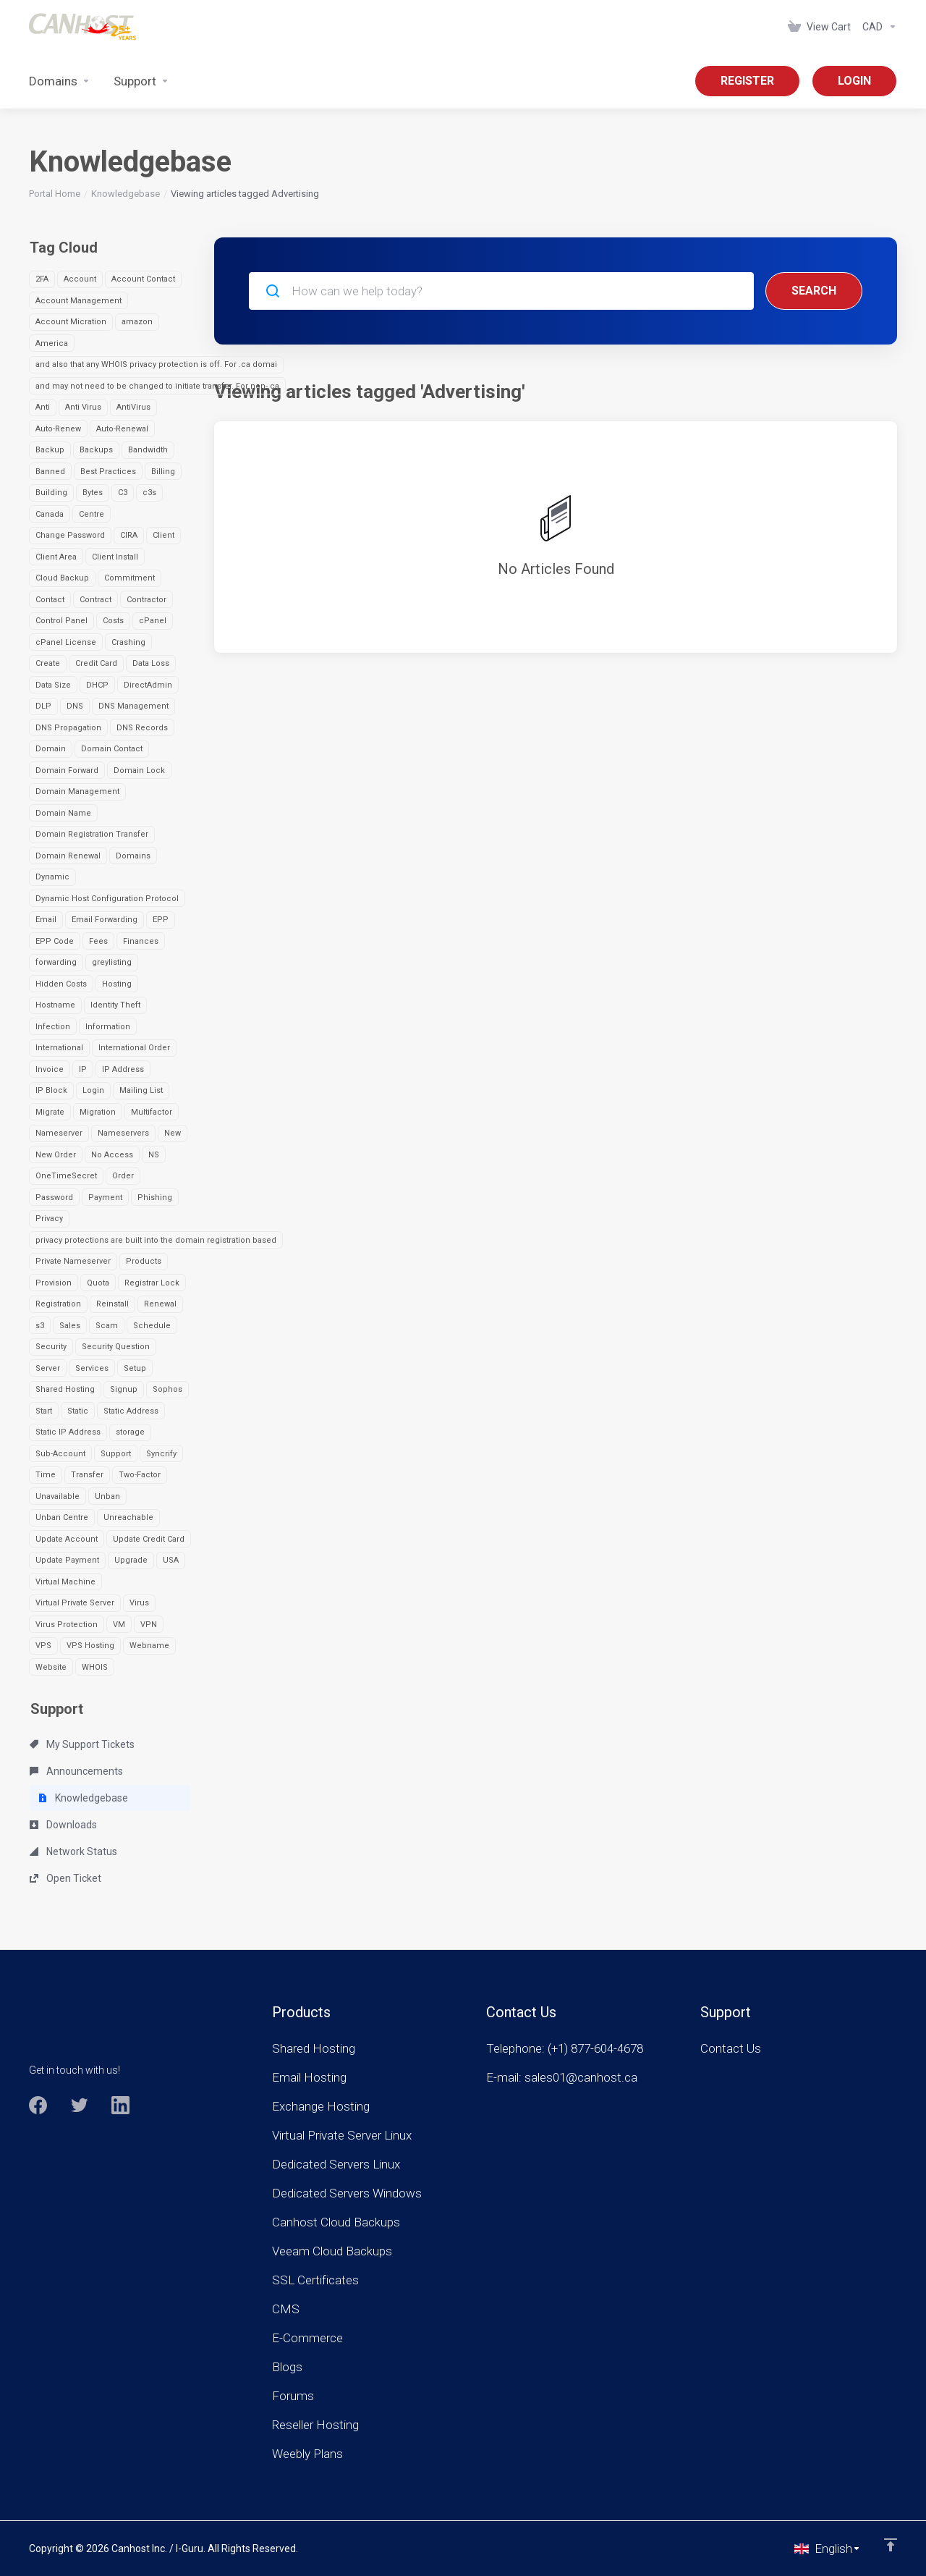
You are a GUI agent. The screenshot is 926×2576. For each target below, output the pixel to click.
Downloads (63, 1824)
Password (54, 1197)
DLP (43, 706)
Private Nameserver (73, 1261)
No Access (112, 1155)
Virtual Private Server (74, 1603)
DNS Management (133, 706)
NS (153, 1155)
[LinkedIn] (120, 2105)
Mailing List (141, 1090)
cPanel (152, 620)
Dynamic (52, 877)
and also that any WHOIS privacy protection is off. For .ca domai (156, 364)
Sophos (167, 1389)
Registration (58, 1304)
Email (45, 919)
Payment (105, 1197)
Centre (91, 514)
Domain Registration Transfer (91, 834)
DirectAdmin (148, 685)
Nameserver (58, 1133)
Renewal (160, 1304)
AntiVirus (133, 407)
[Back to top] (890, 2545)
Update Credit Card (148, 1539)
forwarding (56, 962)
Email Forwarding (104, 919)
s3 (39, 1325)
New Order (55, 1155)
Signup (123, 1389)
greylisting (112, 962)
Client (163, 535)
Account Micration (70, 321)
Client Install (115, 557)
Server (47, 1368)
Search (813, 290)
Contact (49, 599)
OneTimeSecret (66, 1176)
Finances (140, 941)
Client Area (56, 557)
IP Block (51, 1090)
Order (123, 1176)
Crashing (128, 642)
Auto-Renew (58, 429)
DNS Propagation (68, 727)
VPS (43, 1645)
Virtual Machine (65, 1582)
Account (80, 279)
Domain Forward (66, 770)
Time (45, 1474)
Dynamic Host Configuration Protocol (107, 898)
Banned (50, 471)
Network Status (73, 1851)
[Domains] (59, 81)
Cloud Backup (62, 578)
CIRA (128, 535)
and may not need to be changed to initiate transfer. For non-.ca (157, 386)
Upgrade (131, 1560)
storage (130, 1432)
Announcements (76, 1771)
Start (43, 1411)
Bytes (92, 492)
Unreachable (128, 1517)
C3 (122, 492)
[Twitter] (79, 2105)
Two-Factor (140, 1474)
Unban (107, 1496)
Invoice (49, 1069)
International (59, 1047)
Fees (98, 941)
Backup (49, 450)
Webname (149, 1645)
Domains (133, 856)
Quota (98, 1283)
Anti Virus (83, 407)
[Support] (141, 81)
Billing (163, 471)
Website (51, 1667)
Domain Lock (139, 770)
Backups (96, 450)
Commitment (129, 578)
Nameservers (123, 1133)
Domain (50, 748)
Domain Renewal (68, 856)
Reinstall (112, 1304)
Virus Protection (66, 1624)
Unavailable (57, 1496)
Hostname (55, 1005)
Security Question (116, 1346)
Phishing (154, 1197)
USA (171, 1560)
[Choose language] (827, 2548)
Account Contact (143, 279)
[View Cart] (819, 27)
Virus (139, 1603)
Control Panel (61, 620)
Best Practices (108, 471)
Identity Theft (115, 1005)
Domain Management (77, 791)
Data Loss (150, 663)
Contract (95, 599)
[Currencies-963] (877, 27)
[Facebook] (38, 2105)
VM (119, 1624)
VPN (148, 1624)
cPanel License (65, 642)
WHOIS (95, 1667)
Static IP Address (68, 1432)
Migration (98, 1112)
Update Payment (67, 1560)
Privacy (49, 1218)
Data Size (53, 685)
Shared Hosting (65, 1389)
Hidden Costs (61, 984)
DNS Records (142, 727)
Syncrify (161, 1453)
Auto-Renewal (122, 429)
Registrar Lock (151, 1283)
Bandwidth (148, 450)
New (172, 1133)
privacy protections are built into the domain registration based (155, 1240)
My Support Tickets (82, 1744)
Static (77, 1411)
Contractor (146, 599)
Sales (69, 1325)
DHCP (97, 685)
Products (143, 1261)
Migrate (49, 1112)
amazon (137, 321)
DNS (75, 706)
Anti (42, 407)
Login (93, 1090)
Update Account (66, 1539)
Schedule (152, 1325)
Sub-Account (60, 1453)
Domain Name (63, 813)
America (51, 343)
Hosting (117, 984)
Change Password (70, 535)
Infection (52, 1026)
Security (51, 1346)
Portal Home (54, 193)
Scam (106, 1325)
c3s (149, 492)
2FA (41, 279)
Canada (49, 514)
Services (92, 1368)
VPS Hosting (90, 1645)
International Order (134, 1047)
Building (51, 492)
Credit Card (96, 663)
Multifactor (151, 1112)
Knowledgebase (125, 193)
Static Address (130, 1411)
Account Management (78, 300)
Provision (53, 1283)
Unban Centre (61, 1517)
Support (116, 1453)
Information (107, 1026)
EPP (161, 919)
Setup (135, 1368)
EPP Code (54, 941)
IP (83, 1069)
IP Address (123, 1069)
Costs (113, 620)
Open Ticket (65, 1878)
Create (47, 663)
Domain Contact (112, 748)
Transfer (87, 1474)
